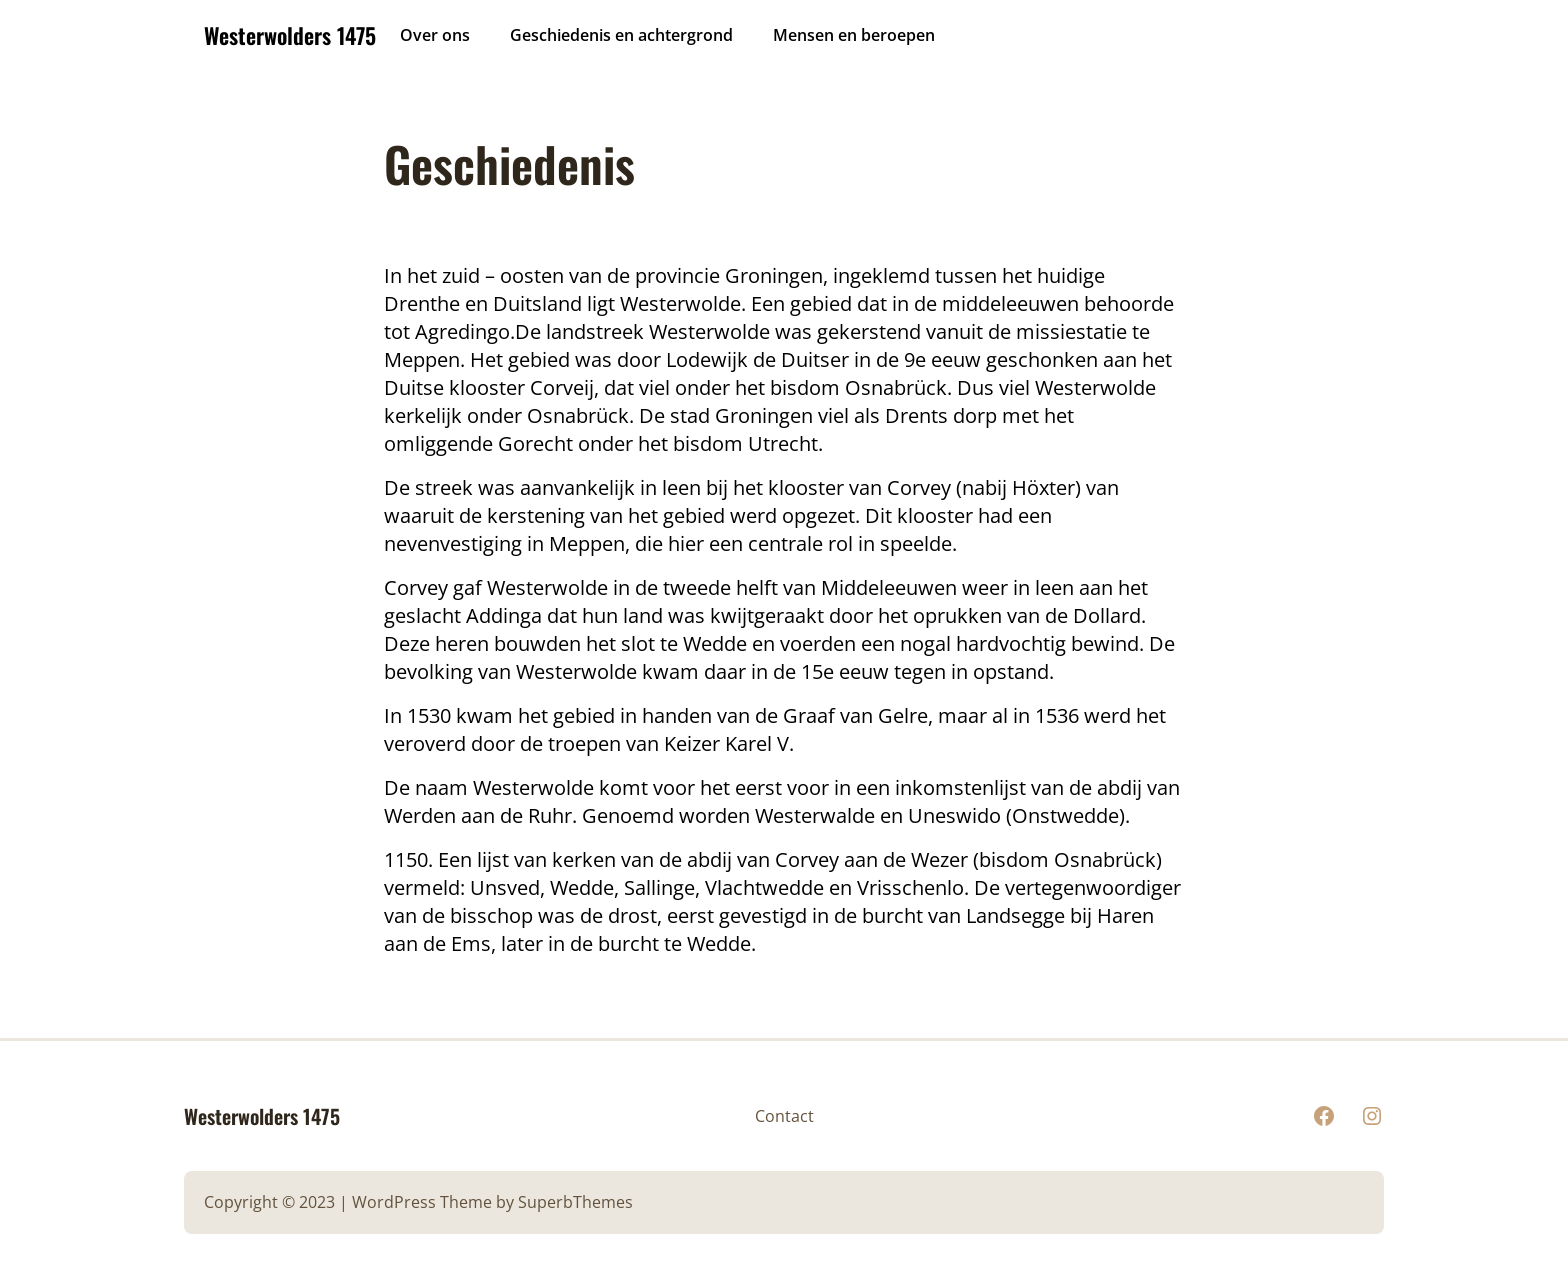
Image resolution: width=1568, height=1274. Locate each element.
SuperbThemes (575, 1202)
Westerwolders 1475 (290, 35)
